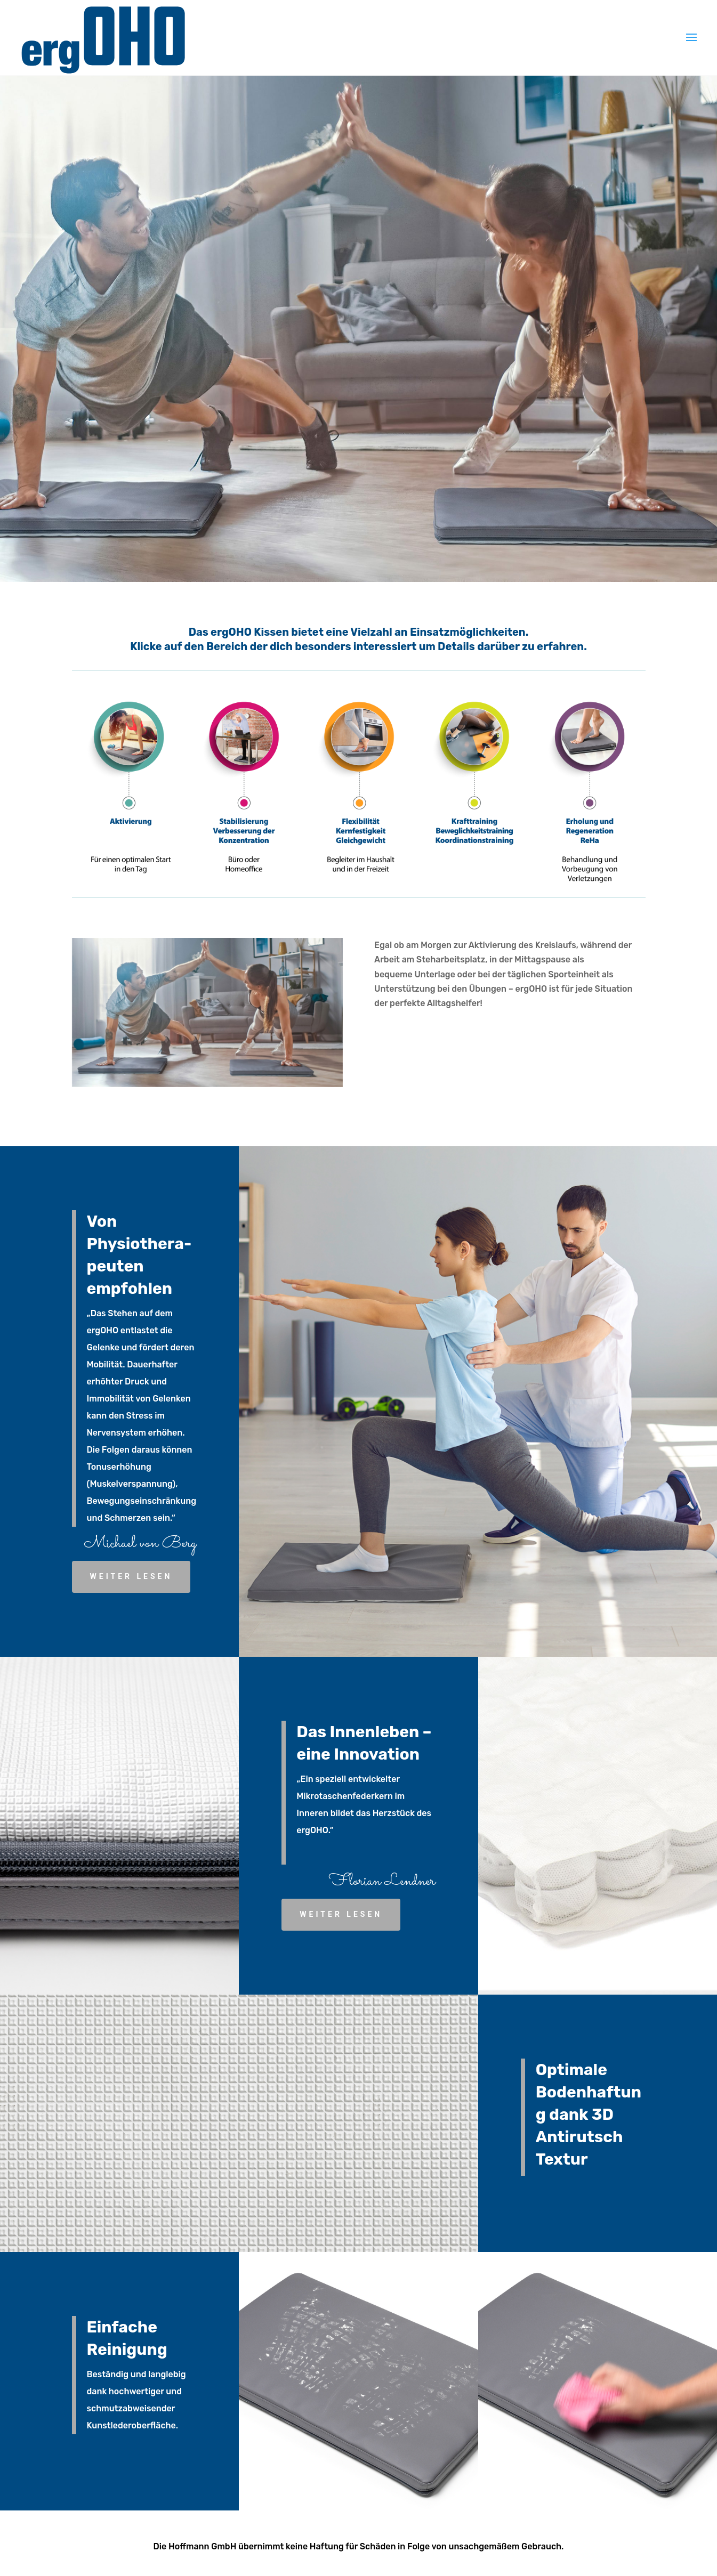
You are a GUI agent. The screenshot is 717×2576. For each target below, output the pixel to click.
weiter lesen (131, 1576)
